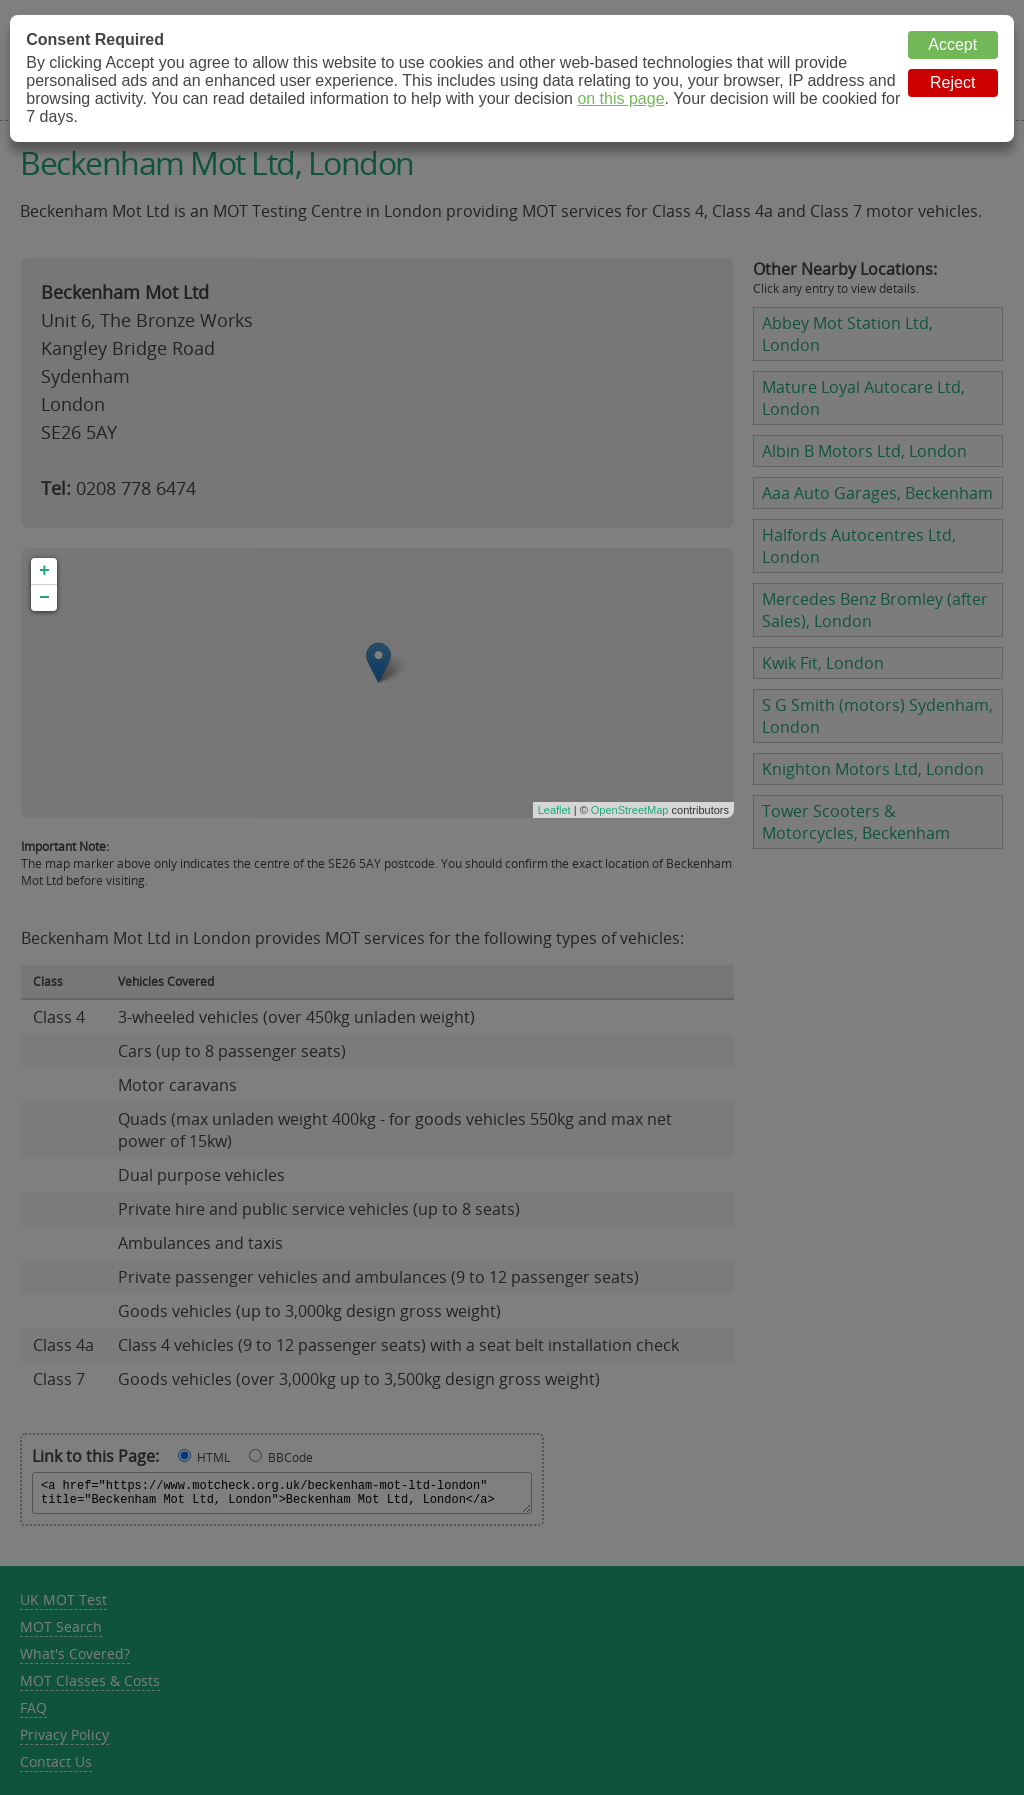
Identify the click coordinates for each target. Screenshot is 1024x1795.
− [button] (44, 598)
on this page (620, 98)
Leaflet (554, 810)
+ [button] (44, 571)
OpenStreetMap (630, 810)
